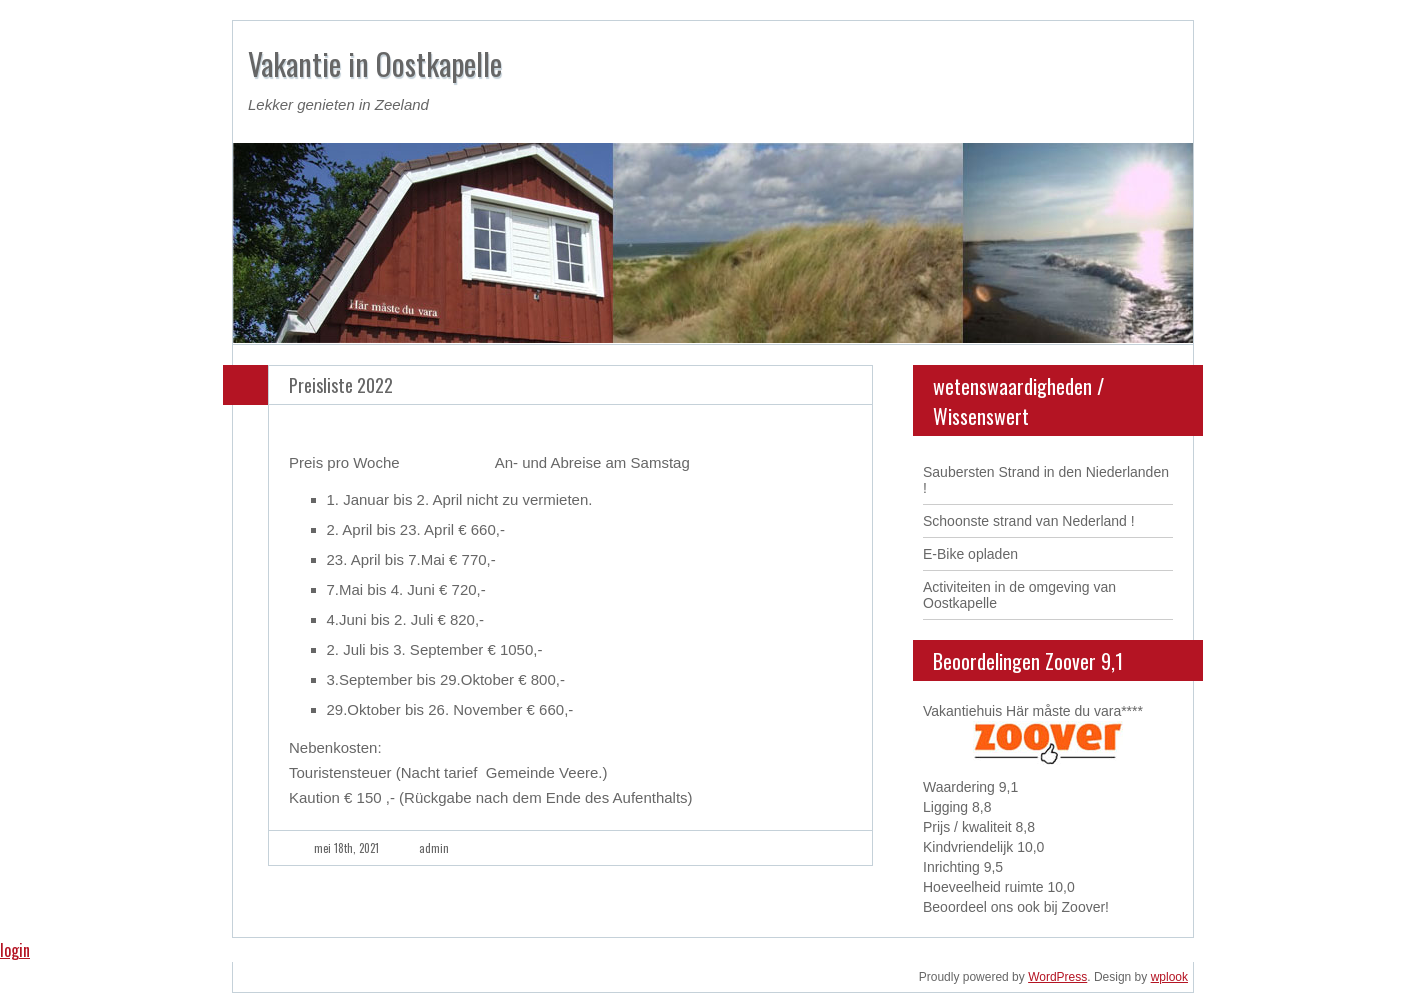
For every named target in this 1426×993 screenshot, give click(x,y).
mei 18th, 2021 (346, 848)
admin (434, 848)
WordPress (1057, 977)
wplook (1169, 977)
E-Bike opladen (970, 554)
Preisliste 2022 (341, 385)
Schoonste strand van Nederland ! (1029, 521)
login (15, 950)
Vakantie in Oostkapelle (375, 63)
